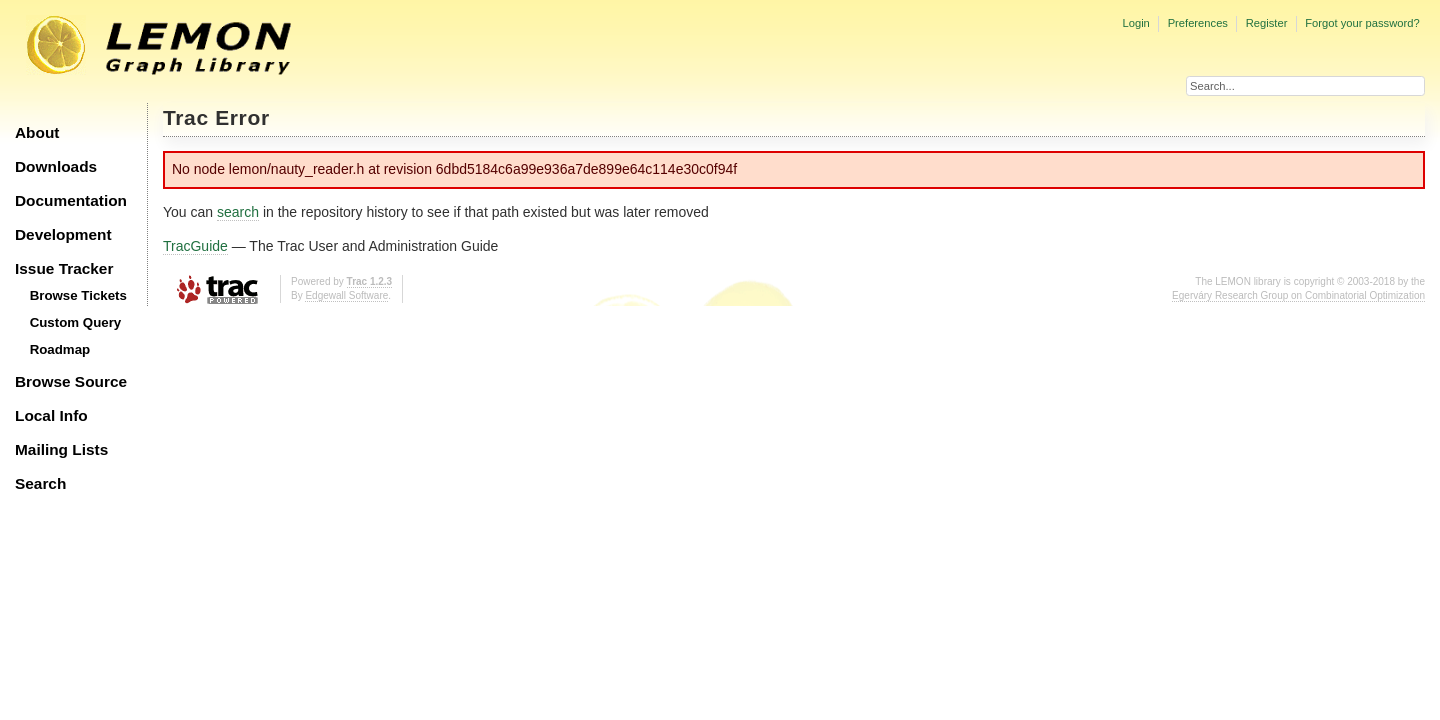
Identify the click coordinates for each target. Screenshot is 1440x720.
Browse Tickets (78, 295)
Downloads (56, 166)
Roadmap (60, 349)
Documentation (71, 200)
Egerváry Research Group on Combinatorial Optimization (1298, 295)
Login (1135, 23)
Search (40, 483)
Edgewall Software (346, 295)
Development (63, 234)
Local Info (51, 415)
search (238, 212)
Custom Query (76, 322)
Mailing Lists (61, 449)
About (37, 132)
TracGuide (195, 246)
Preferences (1198, 23)
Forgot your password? (1362, 23)
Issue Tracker (64, 268)
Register (1267, 23)
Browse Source (71, 381)
